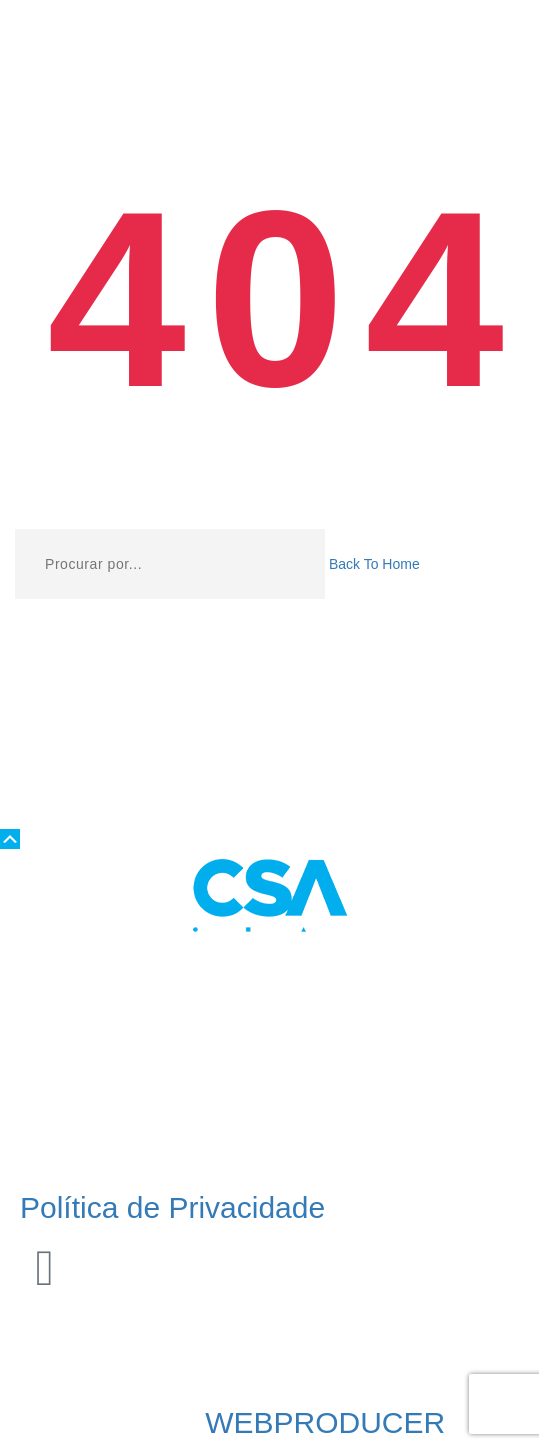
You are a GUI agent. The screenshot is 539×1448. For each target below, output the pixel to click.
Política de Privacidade (172, 1207)
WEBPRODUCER (325, 1422)
